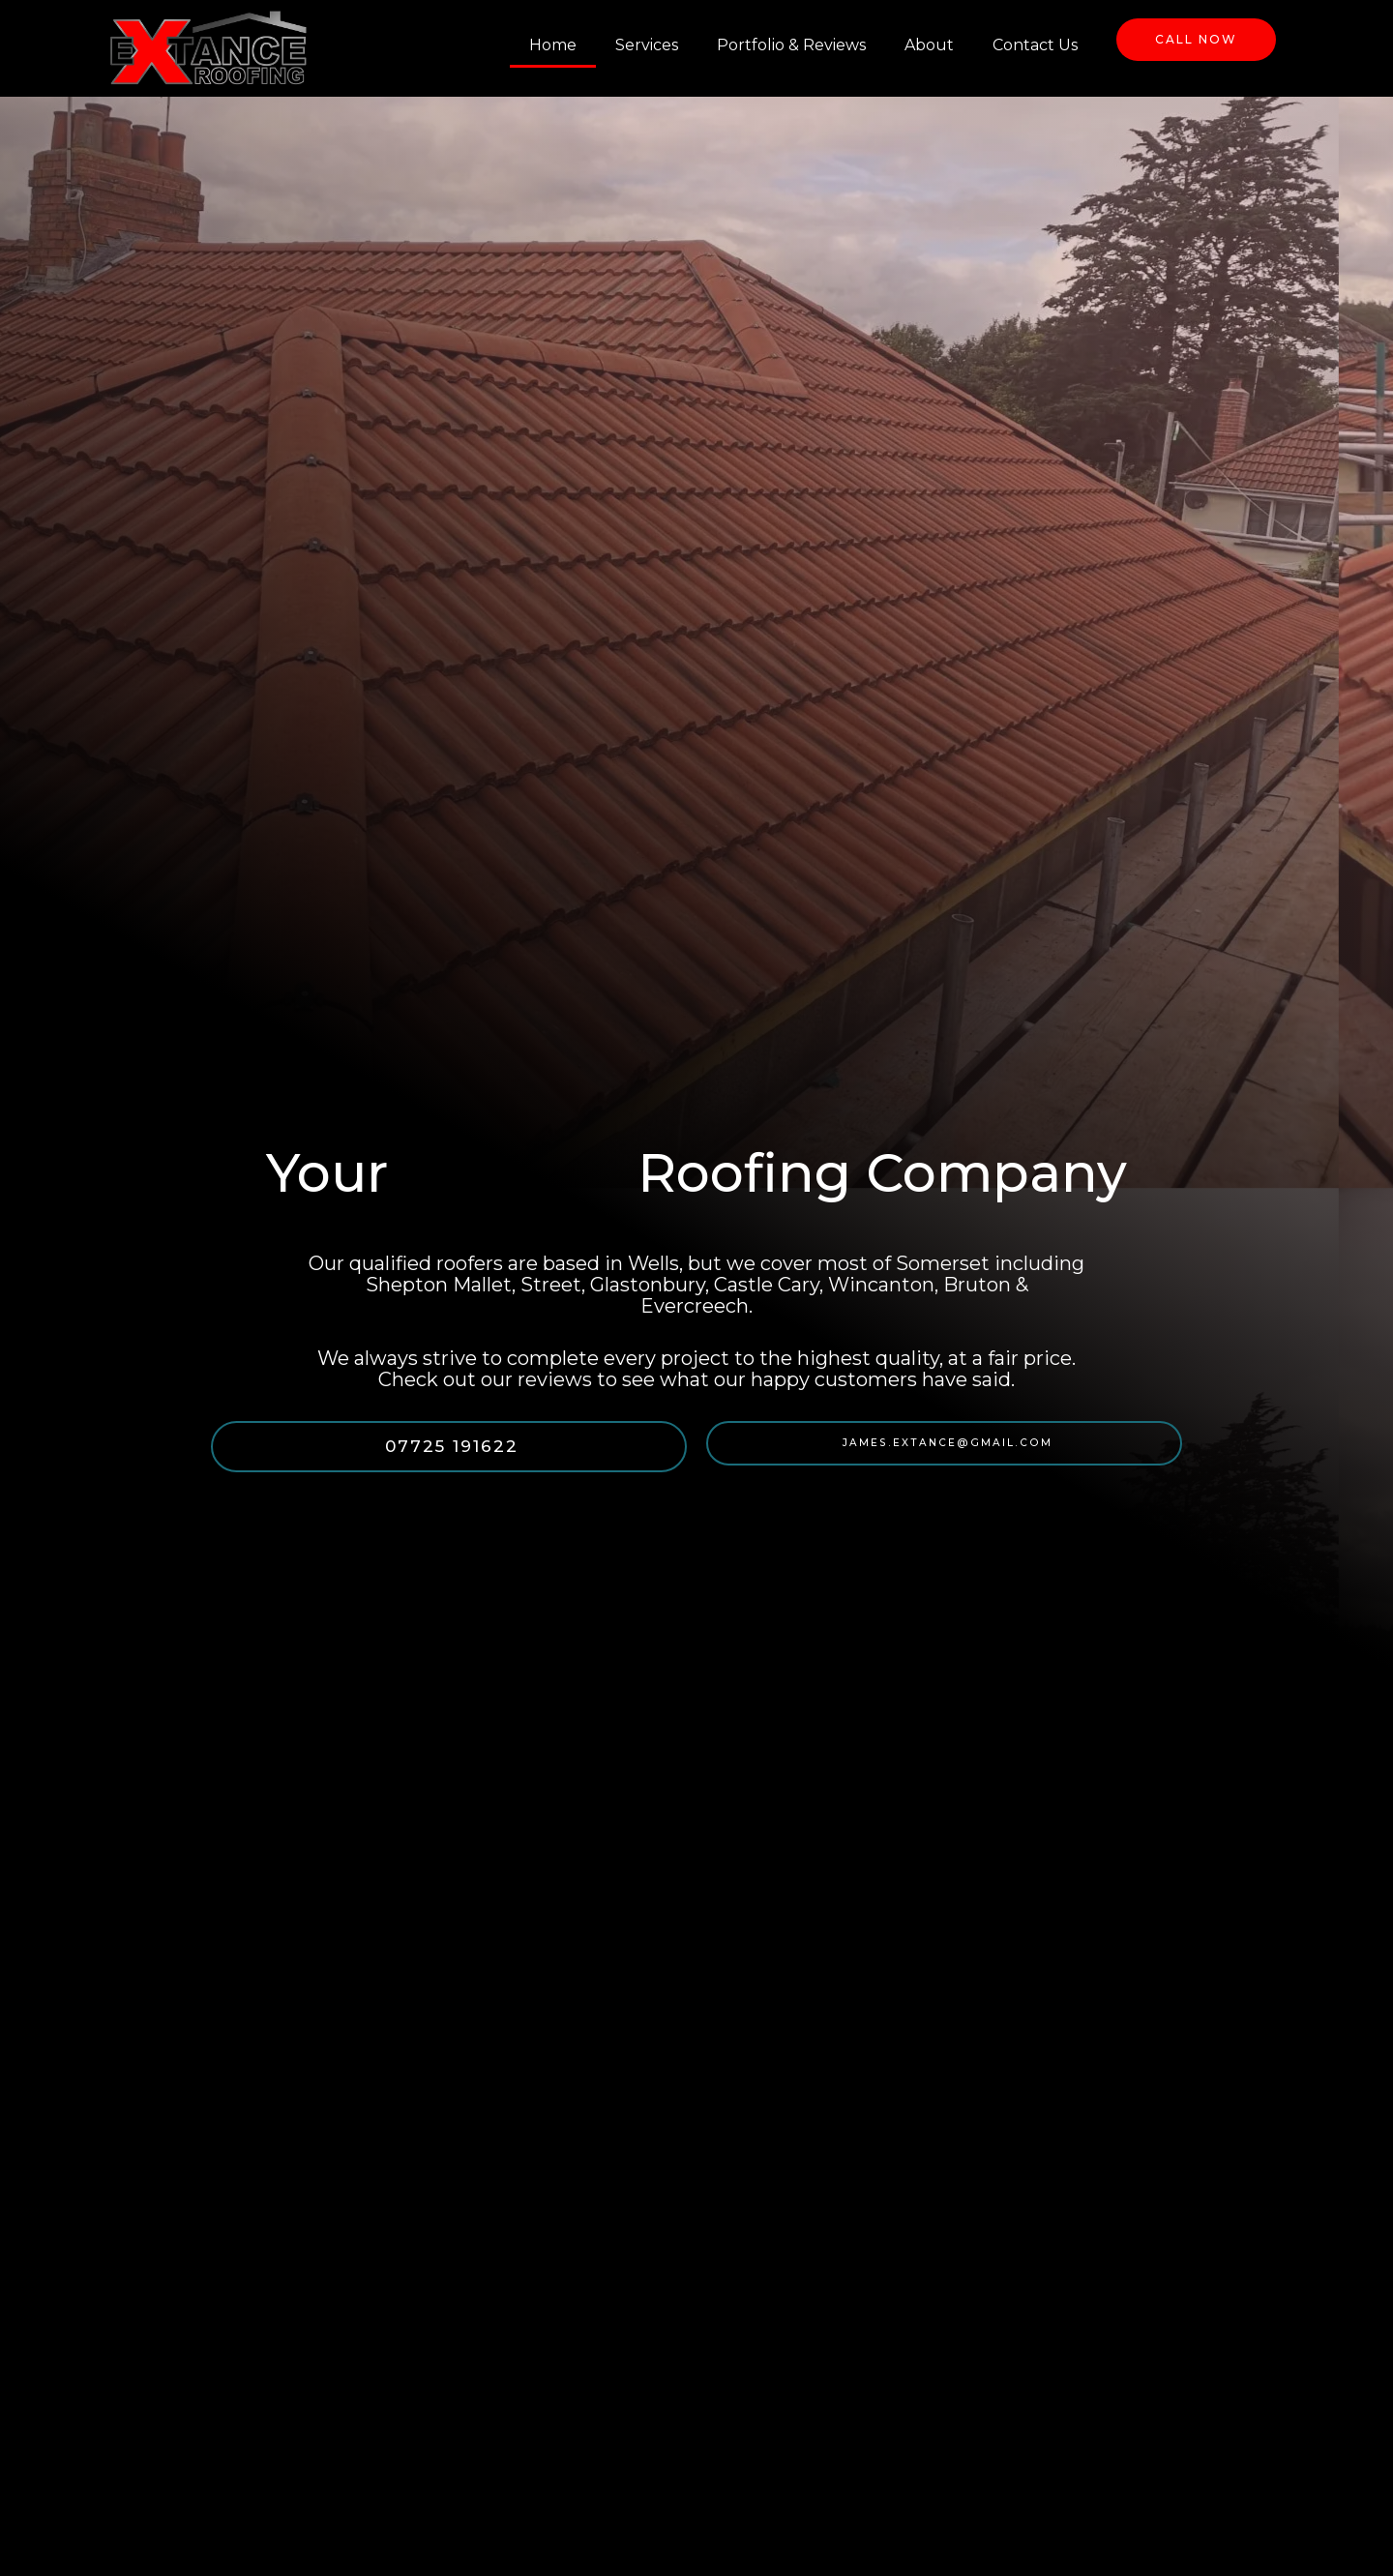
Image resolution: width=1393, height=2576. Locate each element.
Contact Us (1035, 45)
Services (646, 45)
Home (553, 45)
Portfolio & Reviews (791, 45)
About (929, 45)
